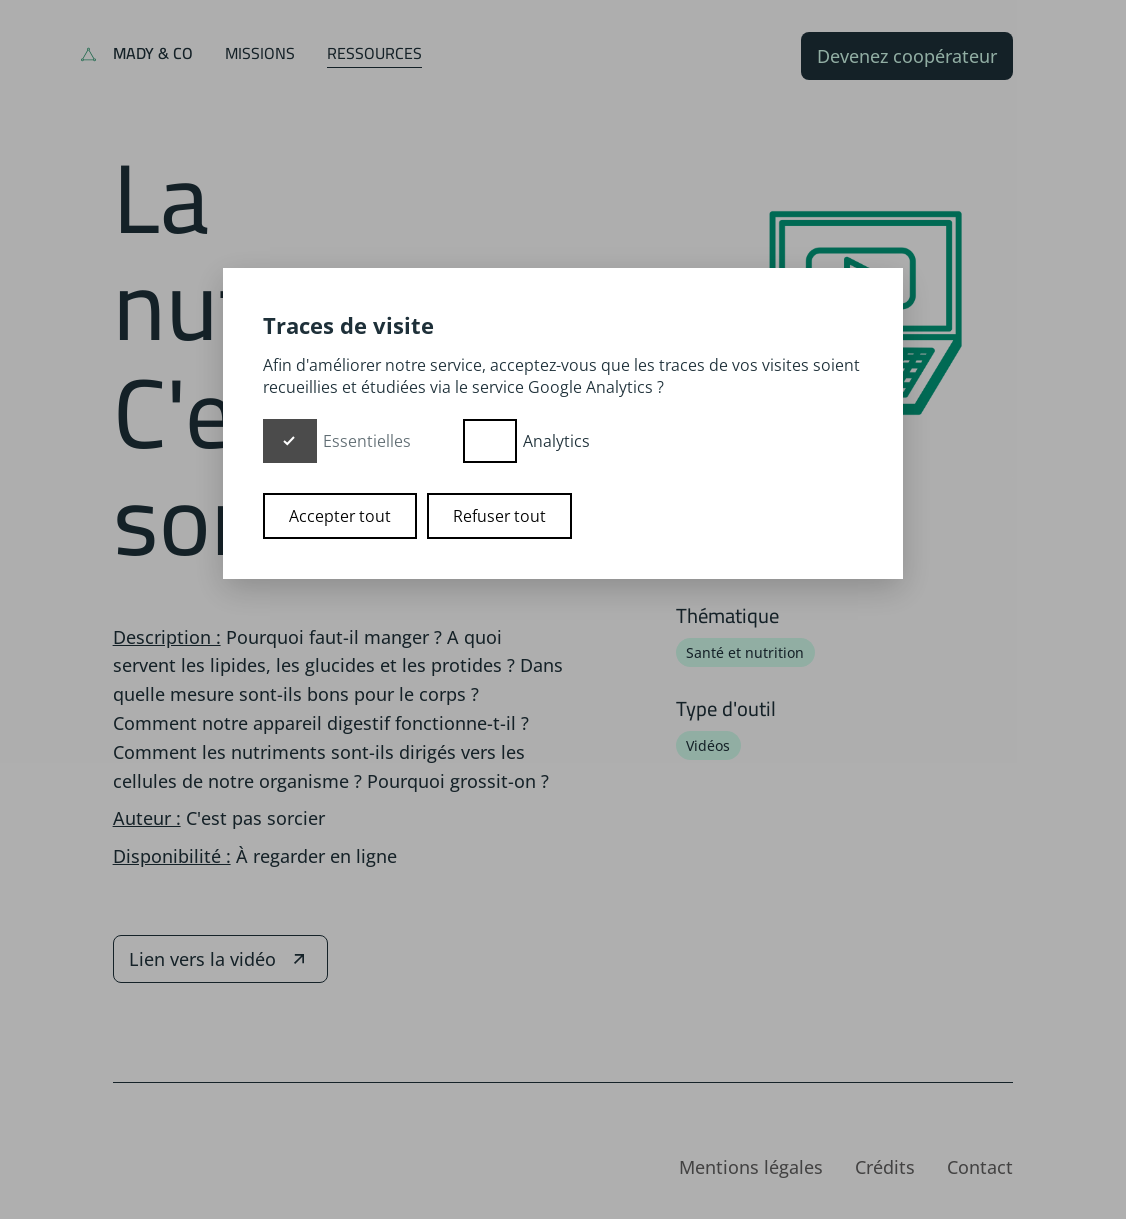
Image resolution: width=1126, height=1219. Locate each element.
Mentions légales (751, 1167)
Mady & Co (153, 53)
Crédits (885, 1167)
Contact (980, 1167)
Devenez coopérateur (907, 56)
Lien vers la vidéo (220, 959)
